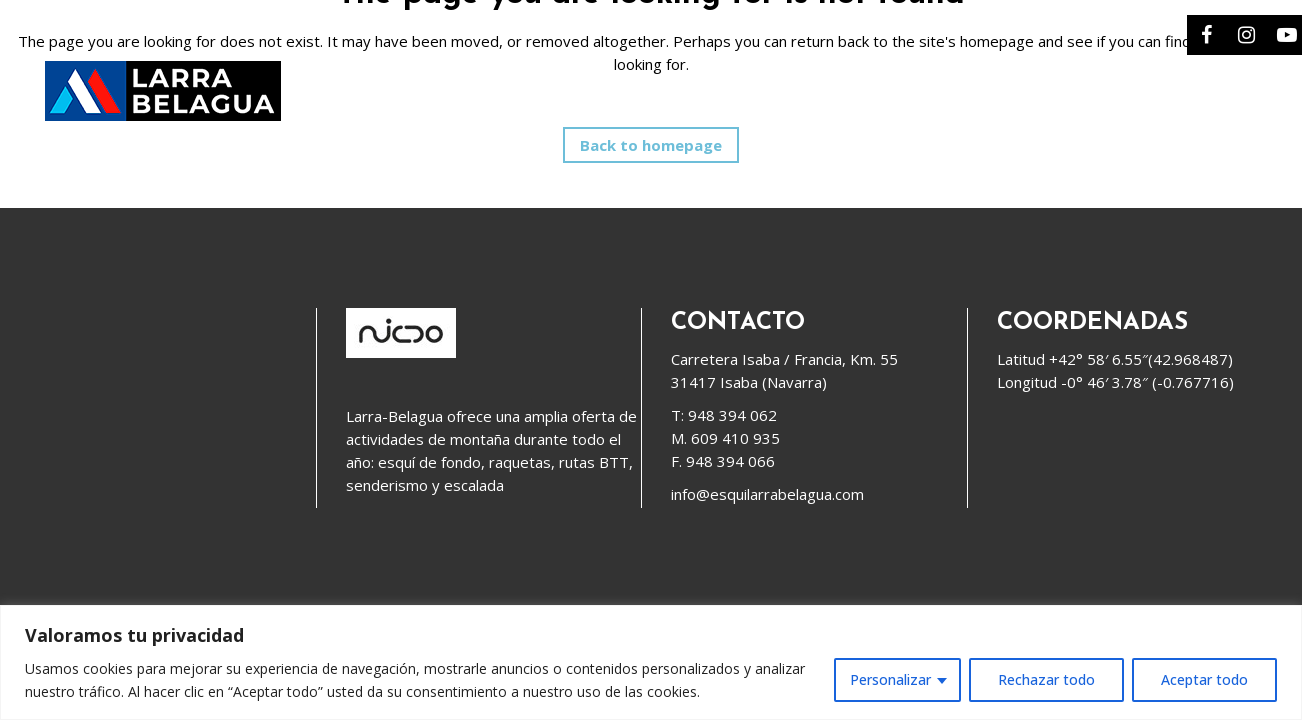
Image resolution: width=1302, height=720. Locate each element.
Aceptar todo (1204, 679)
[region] (651, 662)
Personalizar (890, 679)
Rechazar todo (1046, 679)
